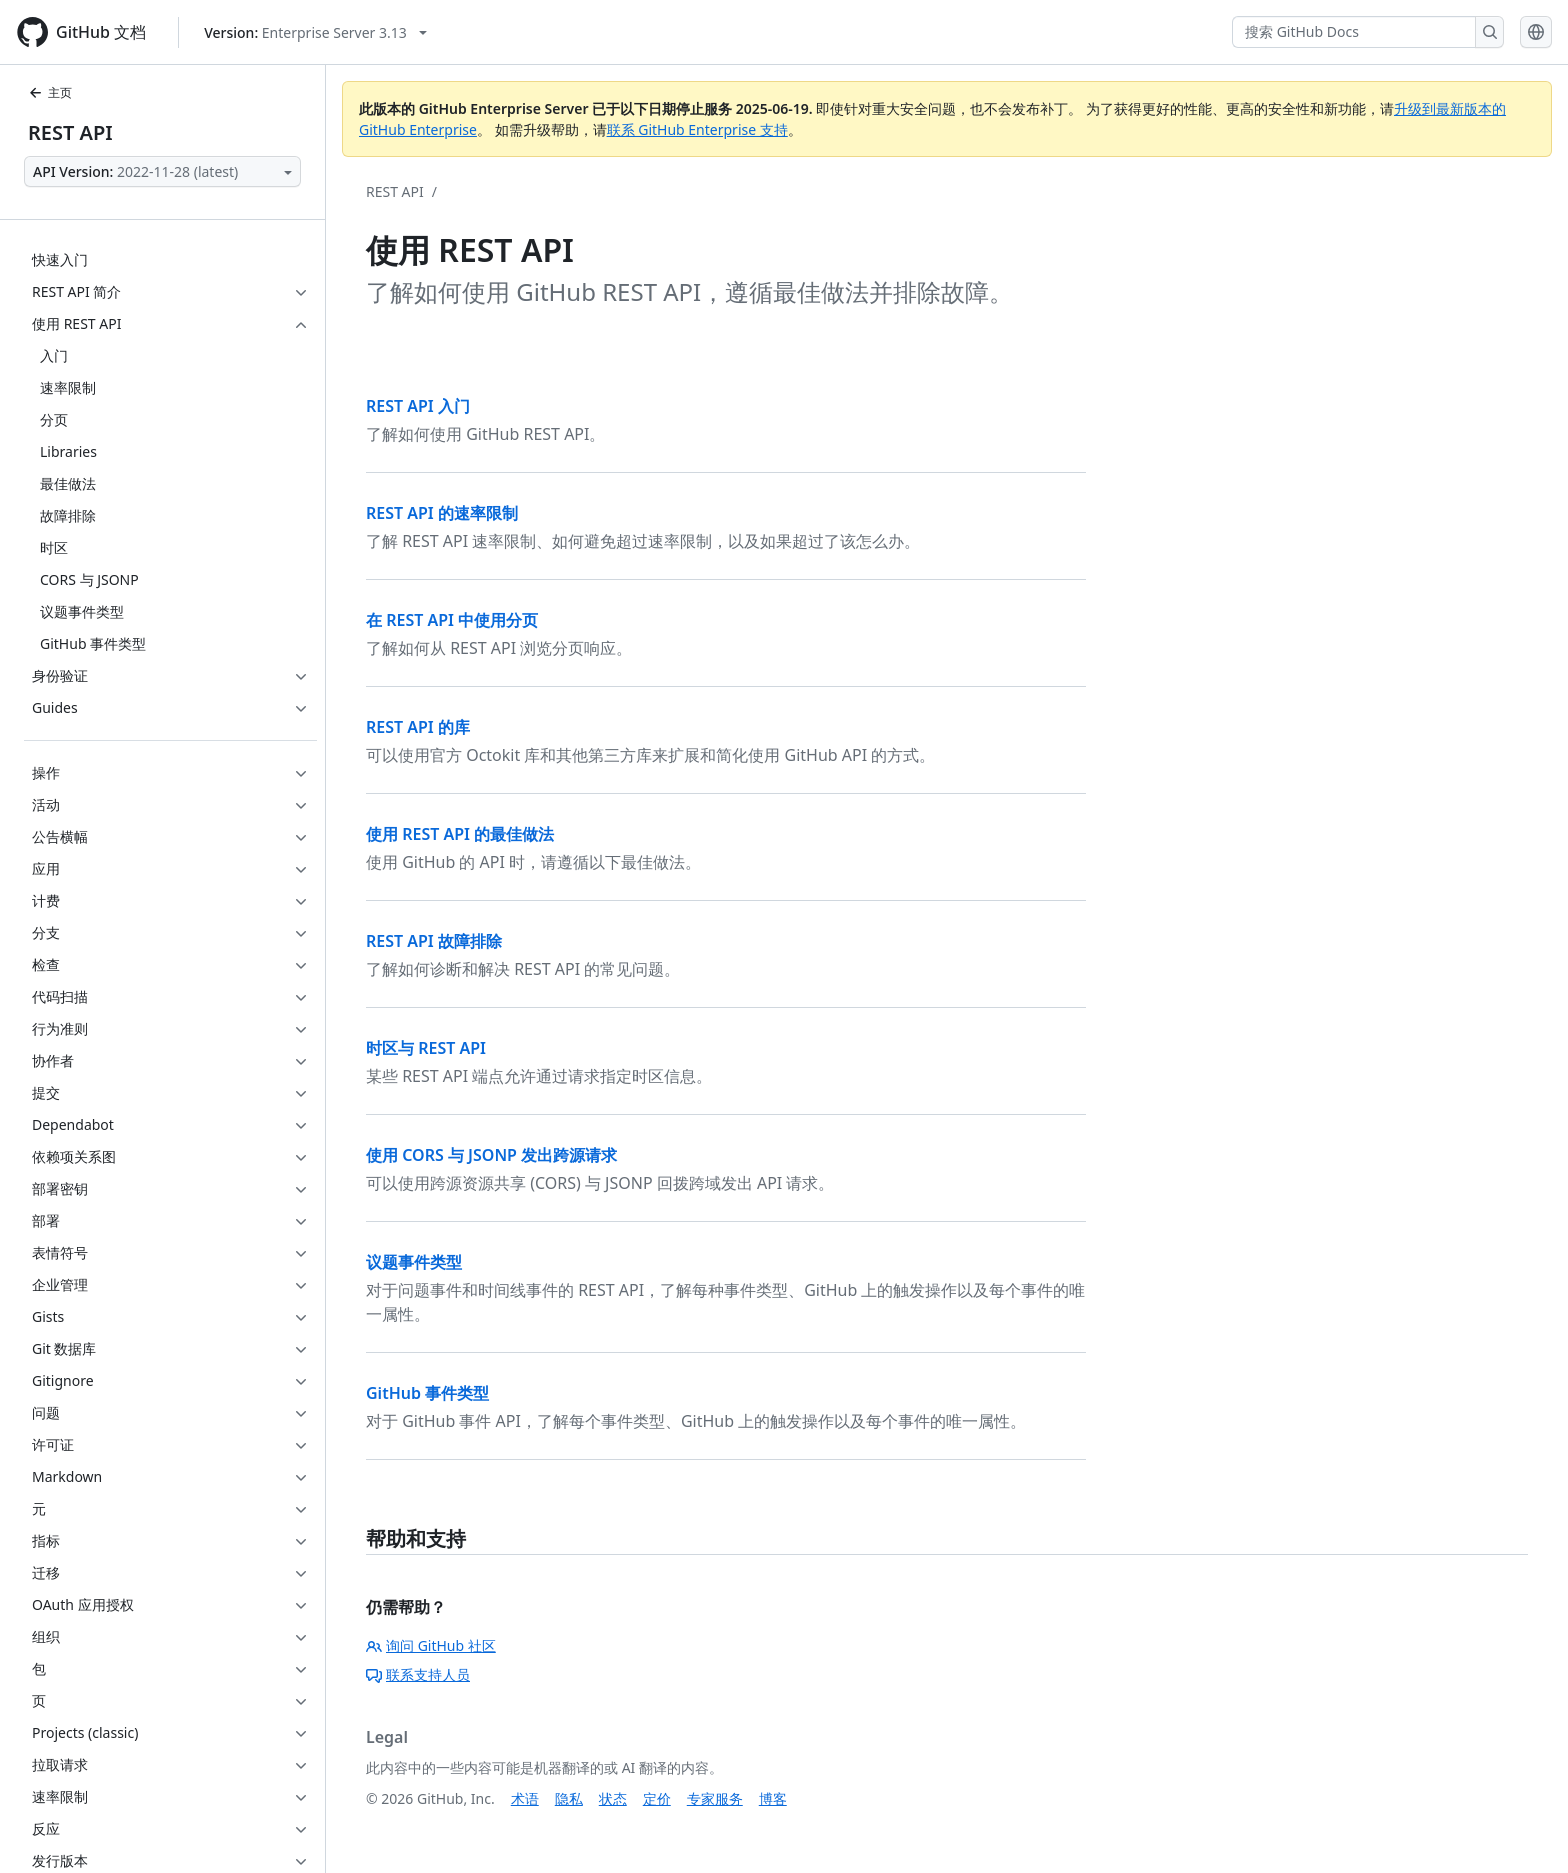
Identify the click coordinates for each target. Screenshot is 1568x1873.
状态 (613, 1798)
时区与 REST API (426, 1048)
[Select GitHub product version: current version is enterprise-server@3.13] (315, 32)
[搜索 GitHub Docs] (1354, 32)
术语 (525, 1798)
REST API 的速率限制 (442, 513)
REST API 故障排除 (434, 941)
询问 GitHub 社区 (431, 1645)
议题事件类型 (414, 1262)
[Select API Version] (162, 171)
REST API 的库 (418, 727)
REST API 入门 (418, 406)
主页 (50, 92)
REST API (70, 132)
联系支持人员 (418, 1674)
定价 (657, 1798)
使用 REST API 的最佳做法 (460, 834)
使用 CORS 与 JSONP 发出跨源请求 (491, 1155)
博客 (773, 1798)
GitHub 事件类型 (427, 1393)
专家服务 (715, 1798)
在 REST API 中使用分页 (452, 620)
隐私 (569, 1798)
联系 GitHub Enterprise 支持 (697, 129)
